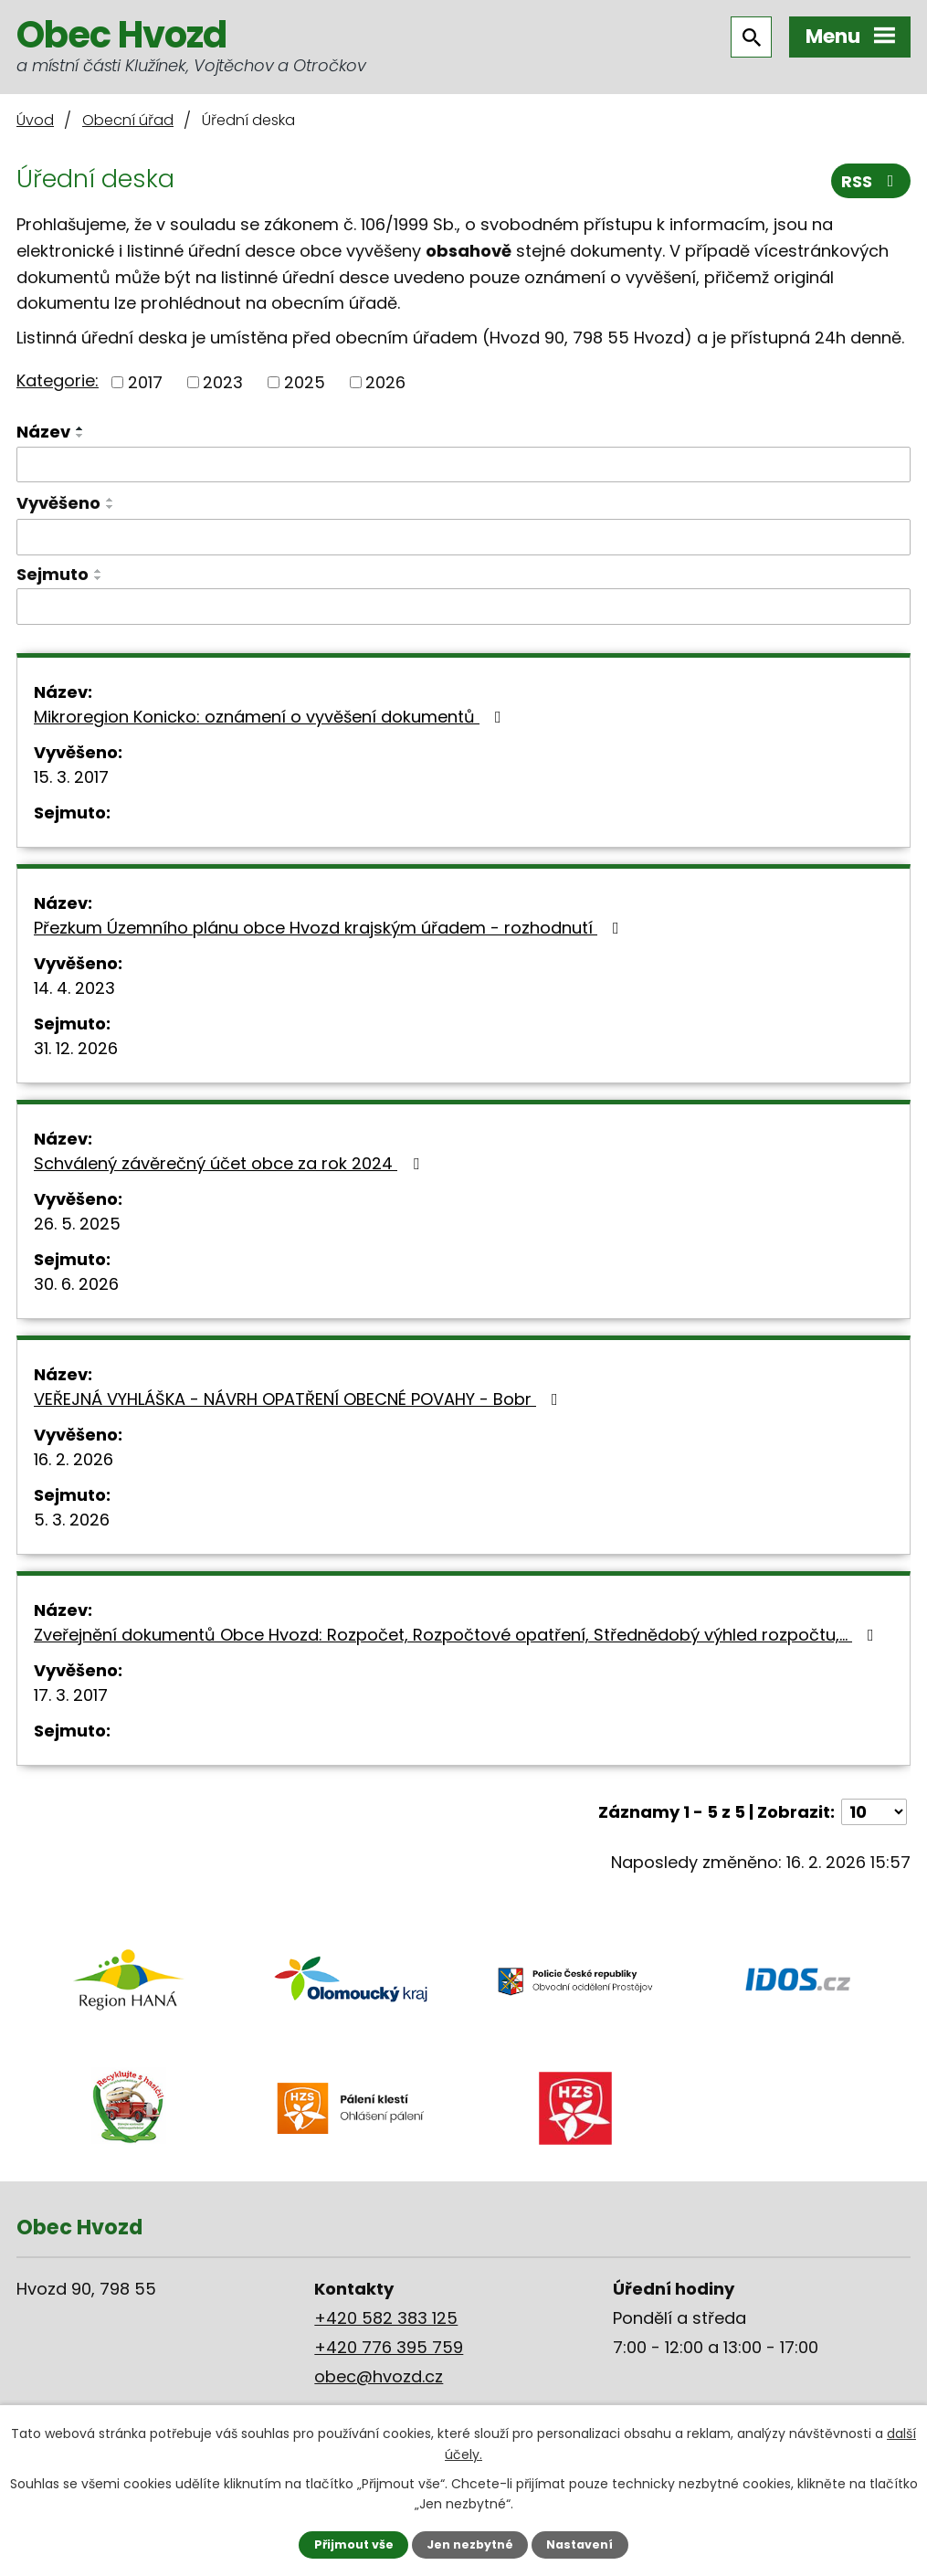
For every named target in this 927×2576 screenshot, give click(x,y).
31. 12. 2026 (76, 1048)
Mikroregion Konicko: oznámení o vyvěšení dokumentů (271, 716)
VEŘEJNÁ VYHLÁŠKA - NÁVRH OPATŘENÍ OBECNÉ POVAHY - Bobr (299, 1399)
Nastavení (579, 2544)
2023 (223, 382)
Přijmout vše (354, 2544)
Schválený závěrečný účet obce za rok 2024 (230, 1163)
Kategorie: (57, 380)
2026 (385, 382)
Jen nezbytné (470, 2544)
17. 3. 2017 (71, 1695)
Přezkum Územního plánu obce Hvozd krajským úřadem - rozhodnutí (330, 927)
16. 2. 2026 (73, 1459)
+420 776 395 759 (388, 2347)
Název (43, 431)
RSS (871, 181)
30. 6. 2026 (76, 1283)
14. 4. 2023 (74, 988)
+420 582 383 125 (386, 2318)
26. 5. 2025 (77, 1223)
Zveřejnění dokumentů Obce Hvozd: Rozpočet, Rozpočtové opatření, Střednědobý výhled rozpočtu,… (457, 1634)
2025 (304, 382)
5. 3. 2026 (72, 1519)
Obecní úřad (128, 120)
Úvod (35, 120)
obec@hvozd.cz (378, 2376)
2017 (145, 382)
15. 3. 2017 (71, 776)
